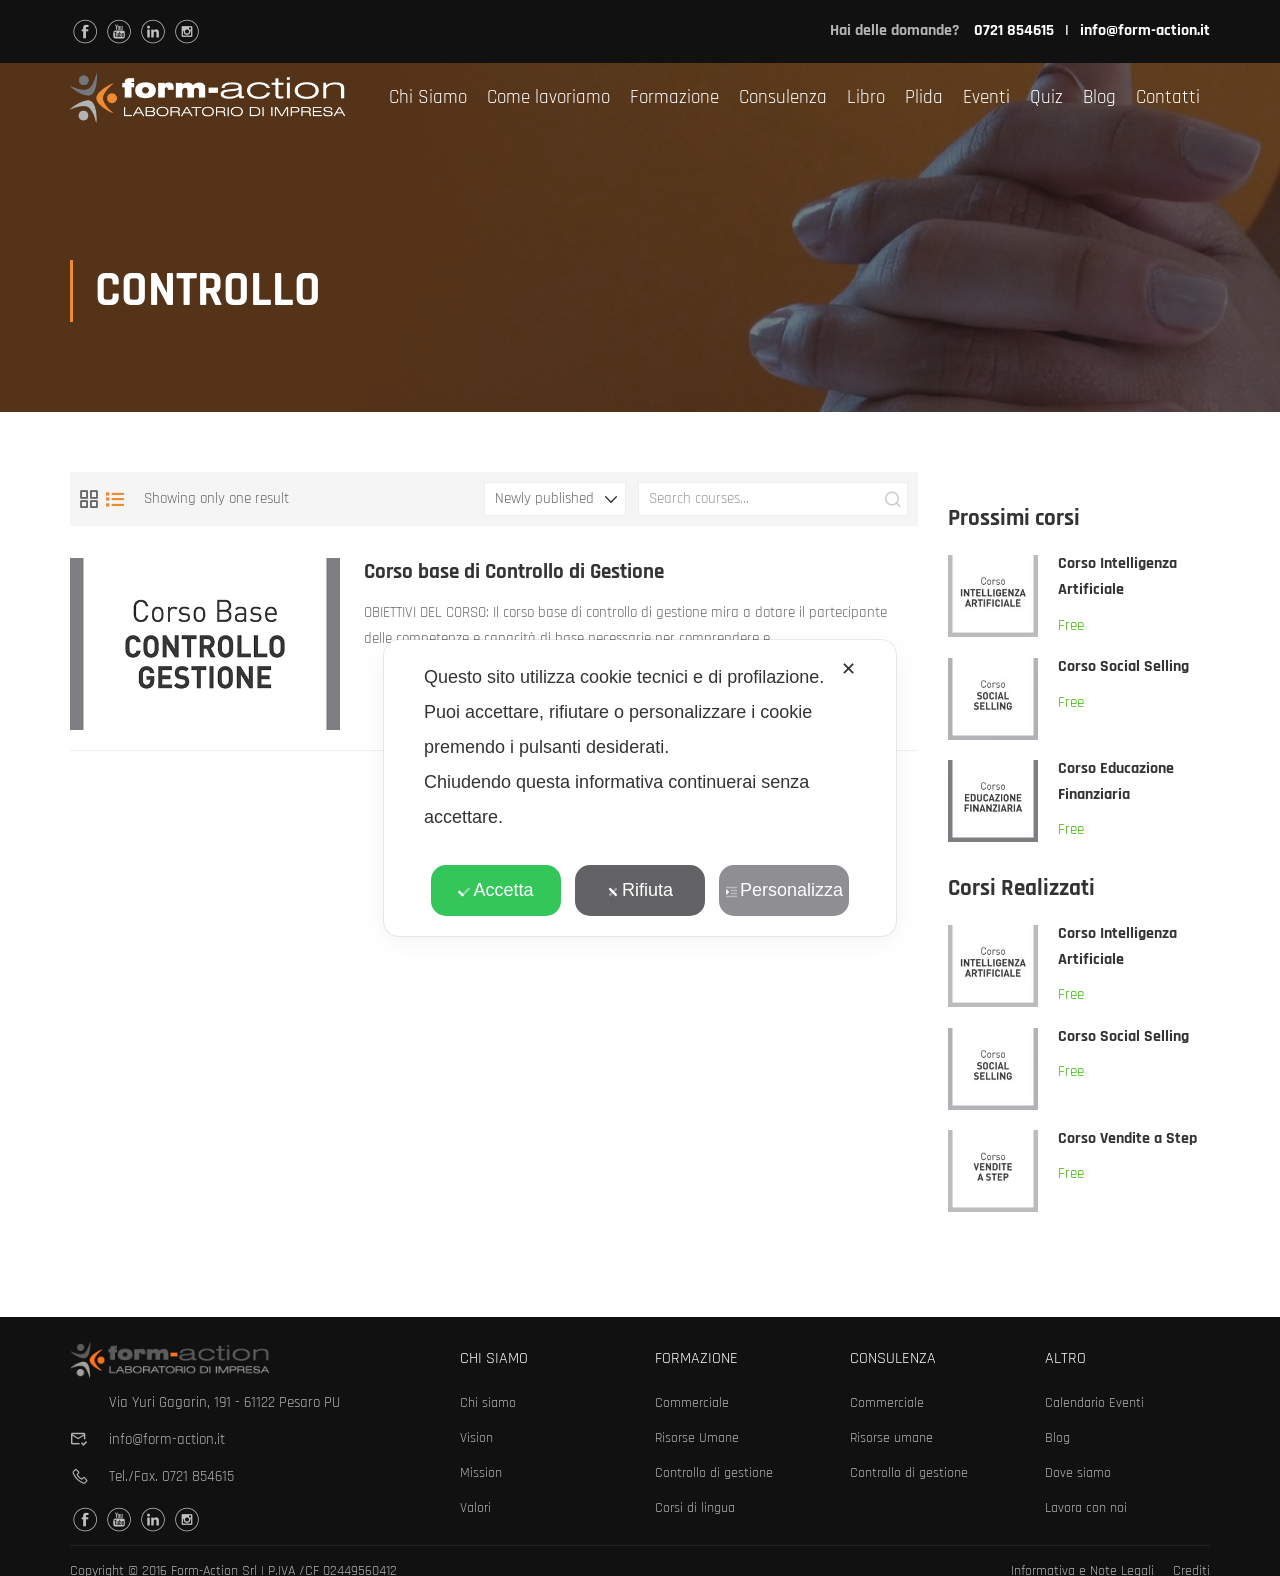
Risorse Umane (697, 1438)
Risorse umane (891, 1438)
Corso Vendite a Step (1127, 1142)
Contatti (1168, 97)
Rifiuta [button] (640, 890)
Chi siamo (488, 1403)
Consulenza (783, 97)
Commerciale (692, 1403)
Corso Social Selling (1123, 670)
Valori (475, 1508)
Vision (476, 1438)
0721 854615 (198, 1476)
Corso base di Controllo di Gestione (515, 575)
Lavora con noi (1086, 1508)
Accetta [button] (495, 890)
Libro (866, 97)
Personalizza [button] (784, 890)
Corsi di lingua (695, 1508)
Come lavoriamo (548, 97)
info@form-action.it (1145, 30)
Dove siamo (1078, 1473)
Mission (481, 1473)
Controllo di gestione (714, 1473)
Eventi (986, 97)
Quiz (1046, 97)
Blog (1099, 97)
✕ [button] (848, 669)
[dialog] (640, 788)
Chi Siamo (428, 97)
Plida (924, 97)
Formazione (674, 97)
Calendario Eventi (1094, 1403)
